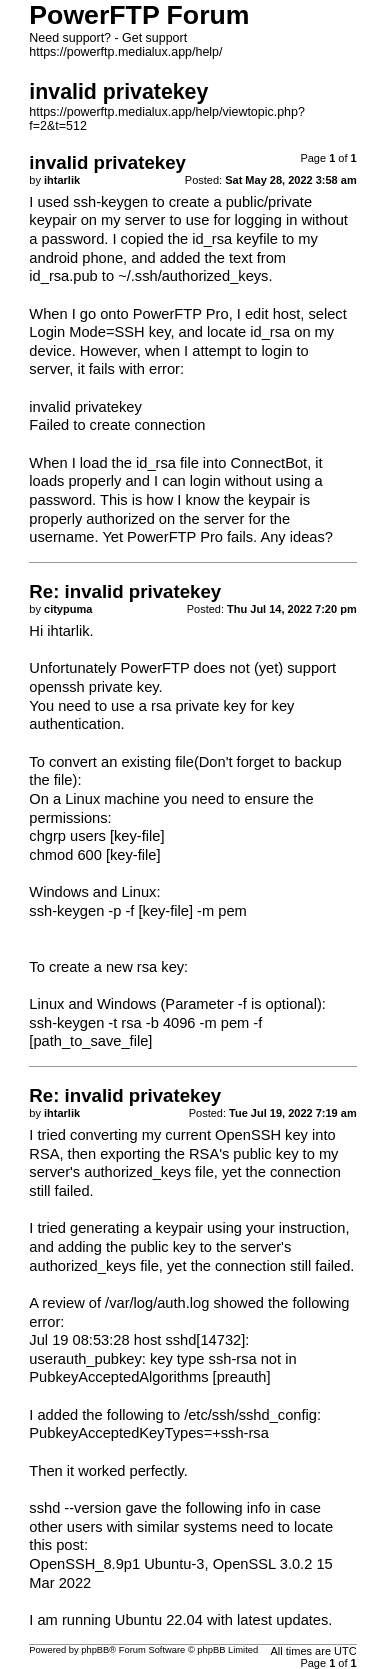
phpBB (95, 1650)
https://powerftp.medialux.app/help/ (125, 52)
